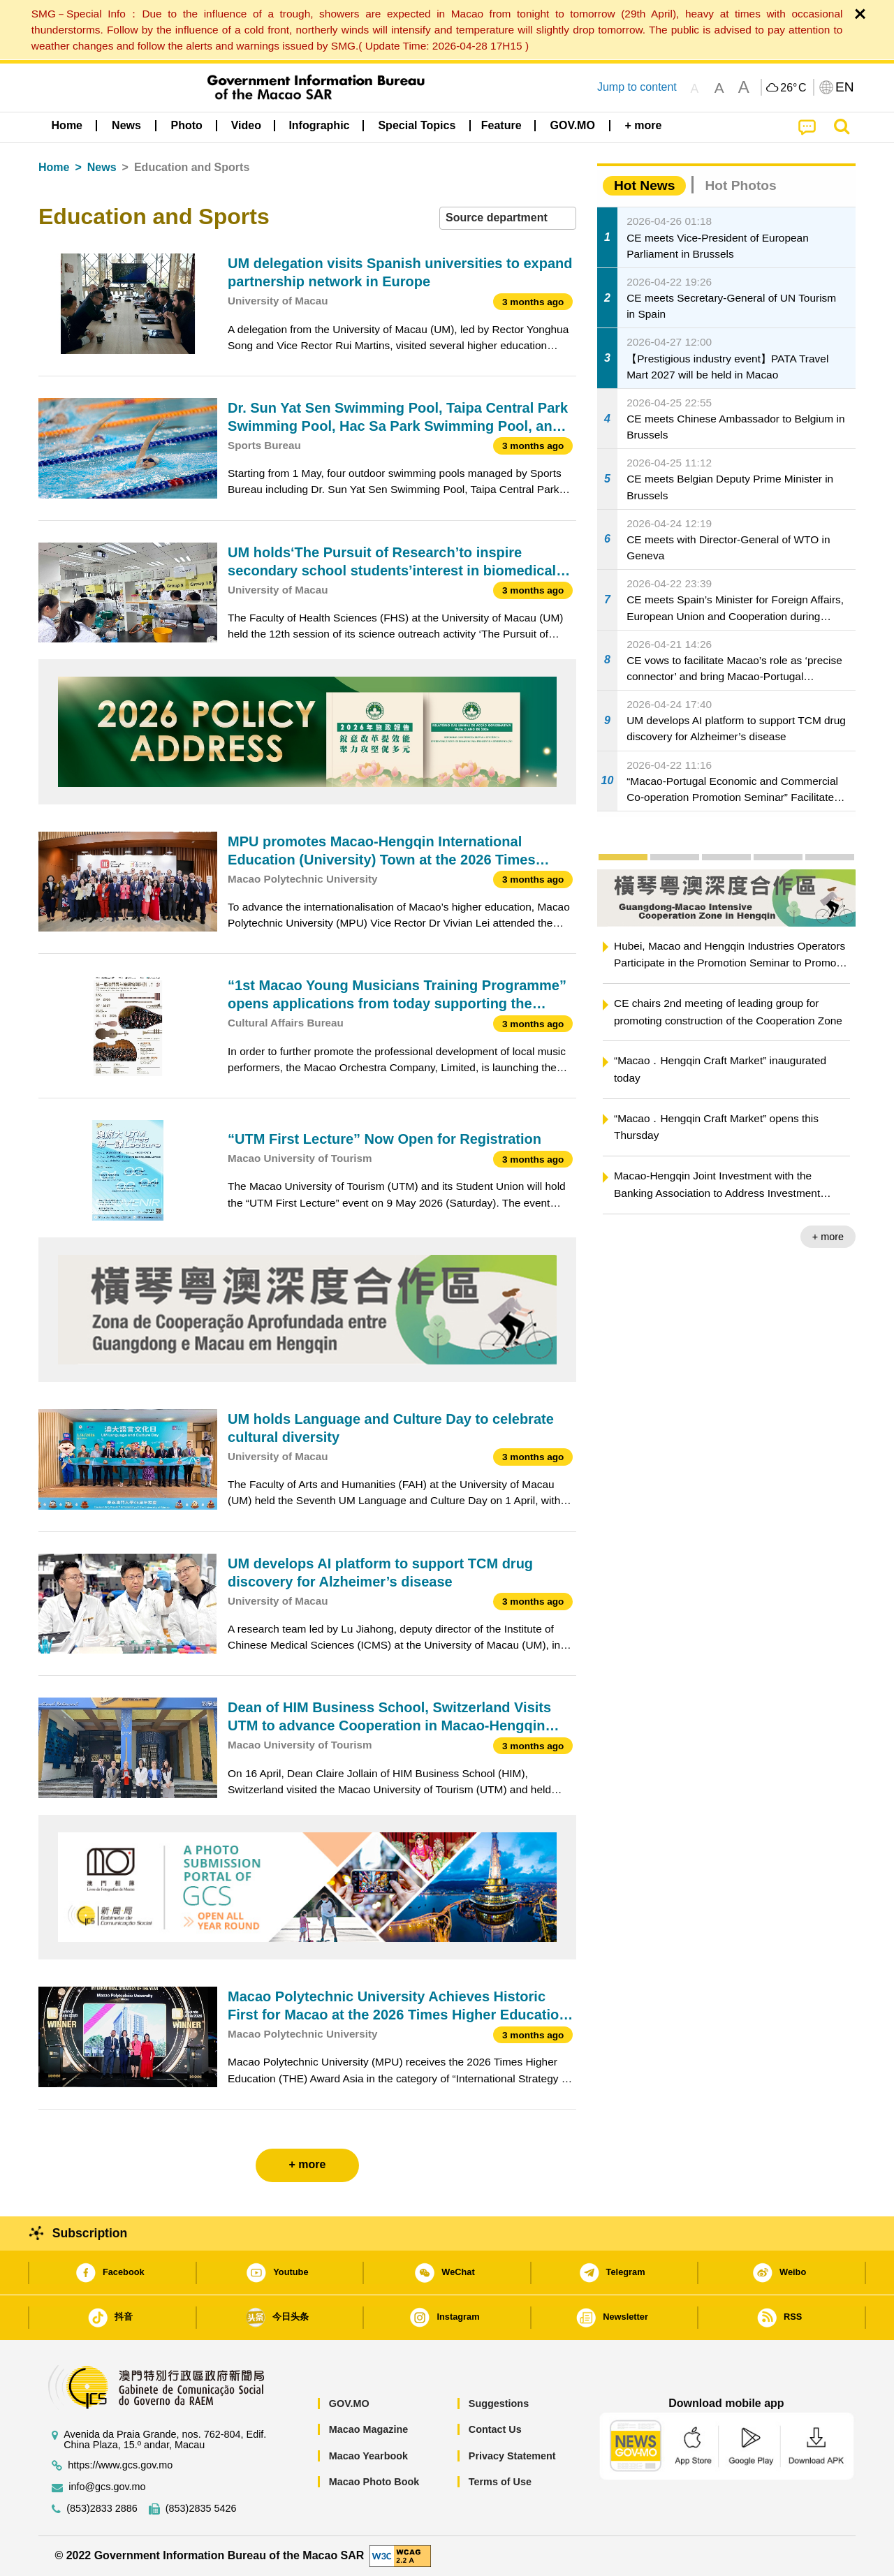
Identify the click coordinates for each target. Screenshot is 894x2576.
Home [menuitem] (67, 125)
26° (793, 88)
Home (53, 167)
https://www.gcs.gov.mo (120, 2465)
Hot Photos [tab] (740, 185)
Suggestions (499, 2403)
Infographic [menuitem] (318, 125)
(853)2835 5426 (201, 2508)
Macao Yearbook (368, 2455)
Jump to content (637, 87)
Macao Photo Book (374, 2481)
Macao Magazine (369, 2429)
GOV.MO (349, 2403)
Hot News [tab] (644, 185)
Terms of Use (500, 2481)
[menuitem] (126, 125)
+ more (828, 1236)
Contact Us (495, 2429)
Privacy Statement (512, 2455)
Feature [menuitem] (501, 125)
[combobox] (508, 218)
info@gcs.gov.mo (106, 2487)
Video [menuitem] (246, 125)
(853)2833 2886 (102, 2508)
